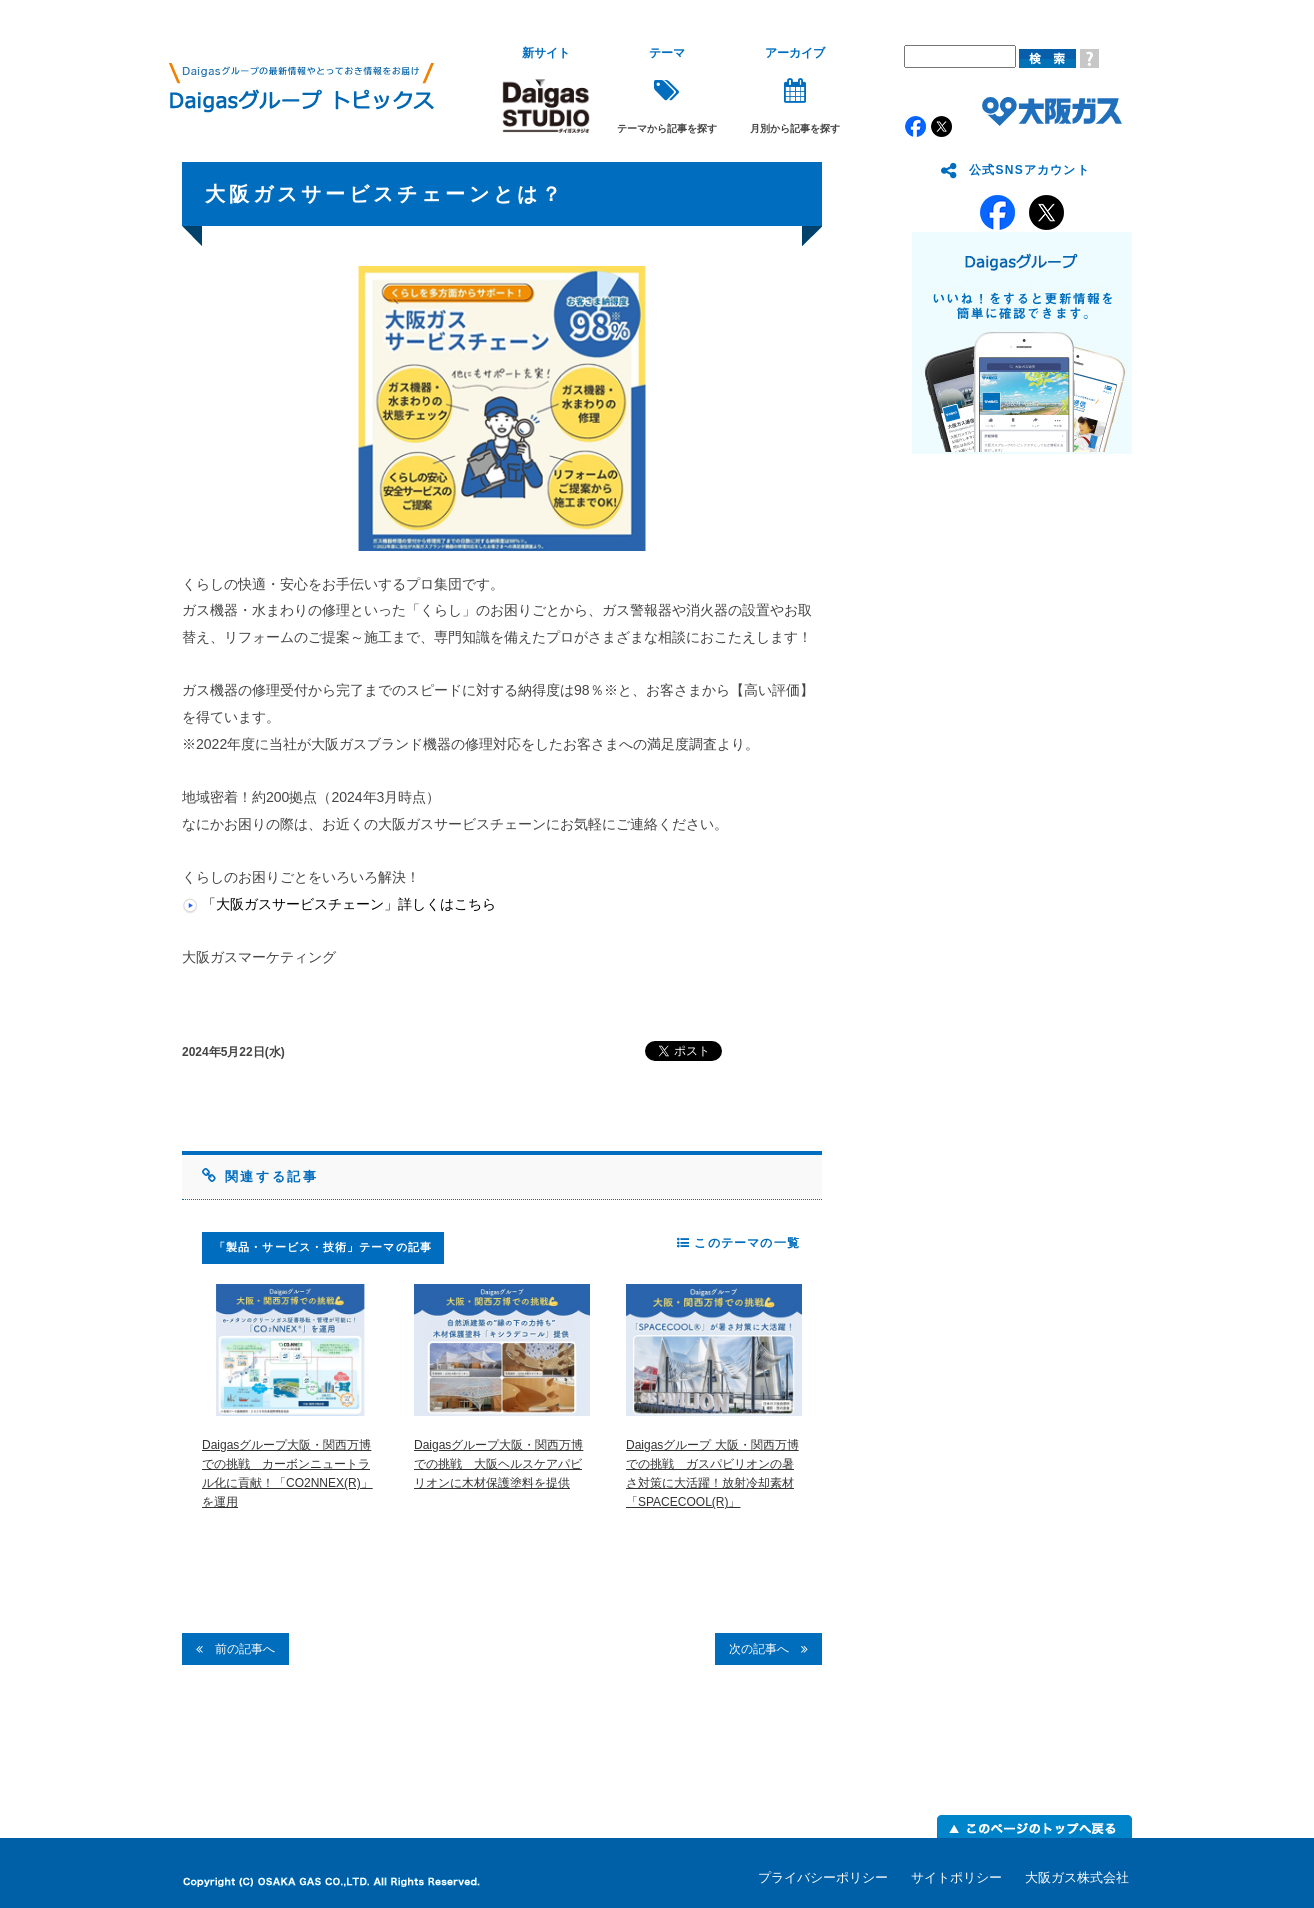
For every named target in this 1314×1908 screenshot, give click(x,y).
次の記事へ (768, 1649)
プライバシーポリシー (823, 1877)
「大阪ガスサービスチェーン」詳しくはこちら (349, 904)
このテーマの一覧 (738, 1243)
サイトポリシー (956, 1877)
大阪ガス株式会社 (1077, 1877)
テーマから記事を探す (667, 90)
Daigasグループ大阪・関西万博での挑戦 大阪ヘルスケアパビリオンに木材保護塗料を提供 (498, 1464)
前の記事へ (235, 1649)
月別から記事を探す (795, 90)
